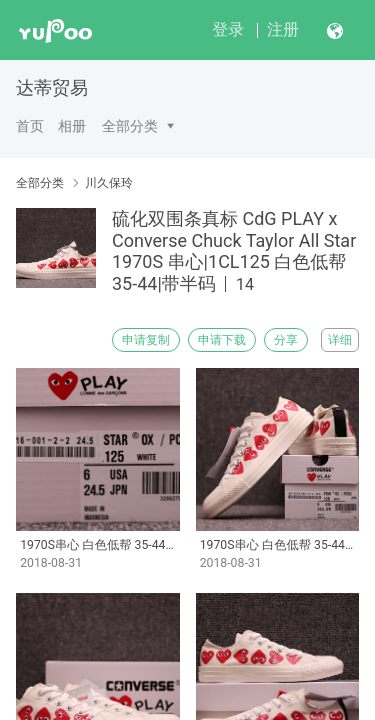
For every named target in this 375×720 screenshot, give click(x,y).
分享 (286, 340)
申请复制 (146, 340)
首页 (30, 126)
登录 (228, 29)
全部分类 (130, 126)
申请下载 (222, 340)
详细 (340, 340)
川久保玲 (109, 183)
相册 (72, 126)
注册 (283, 29)
